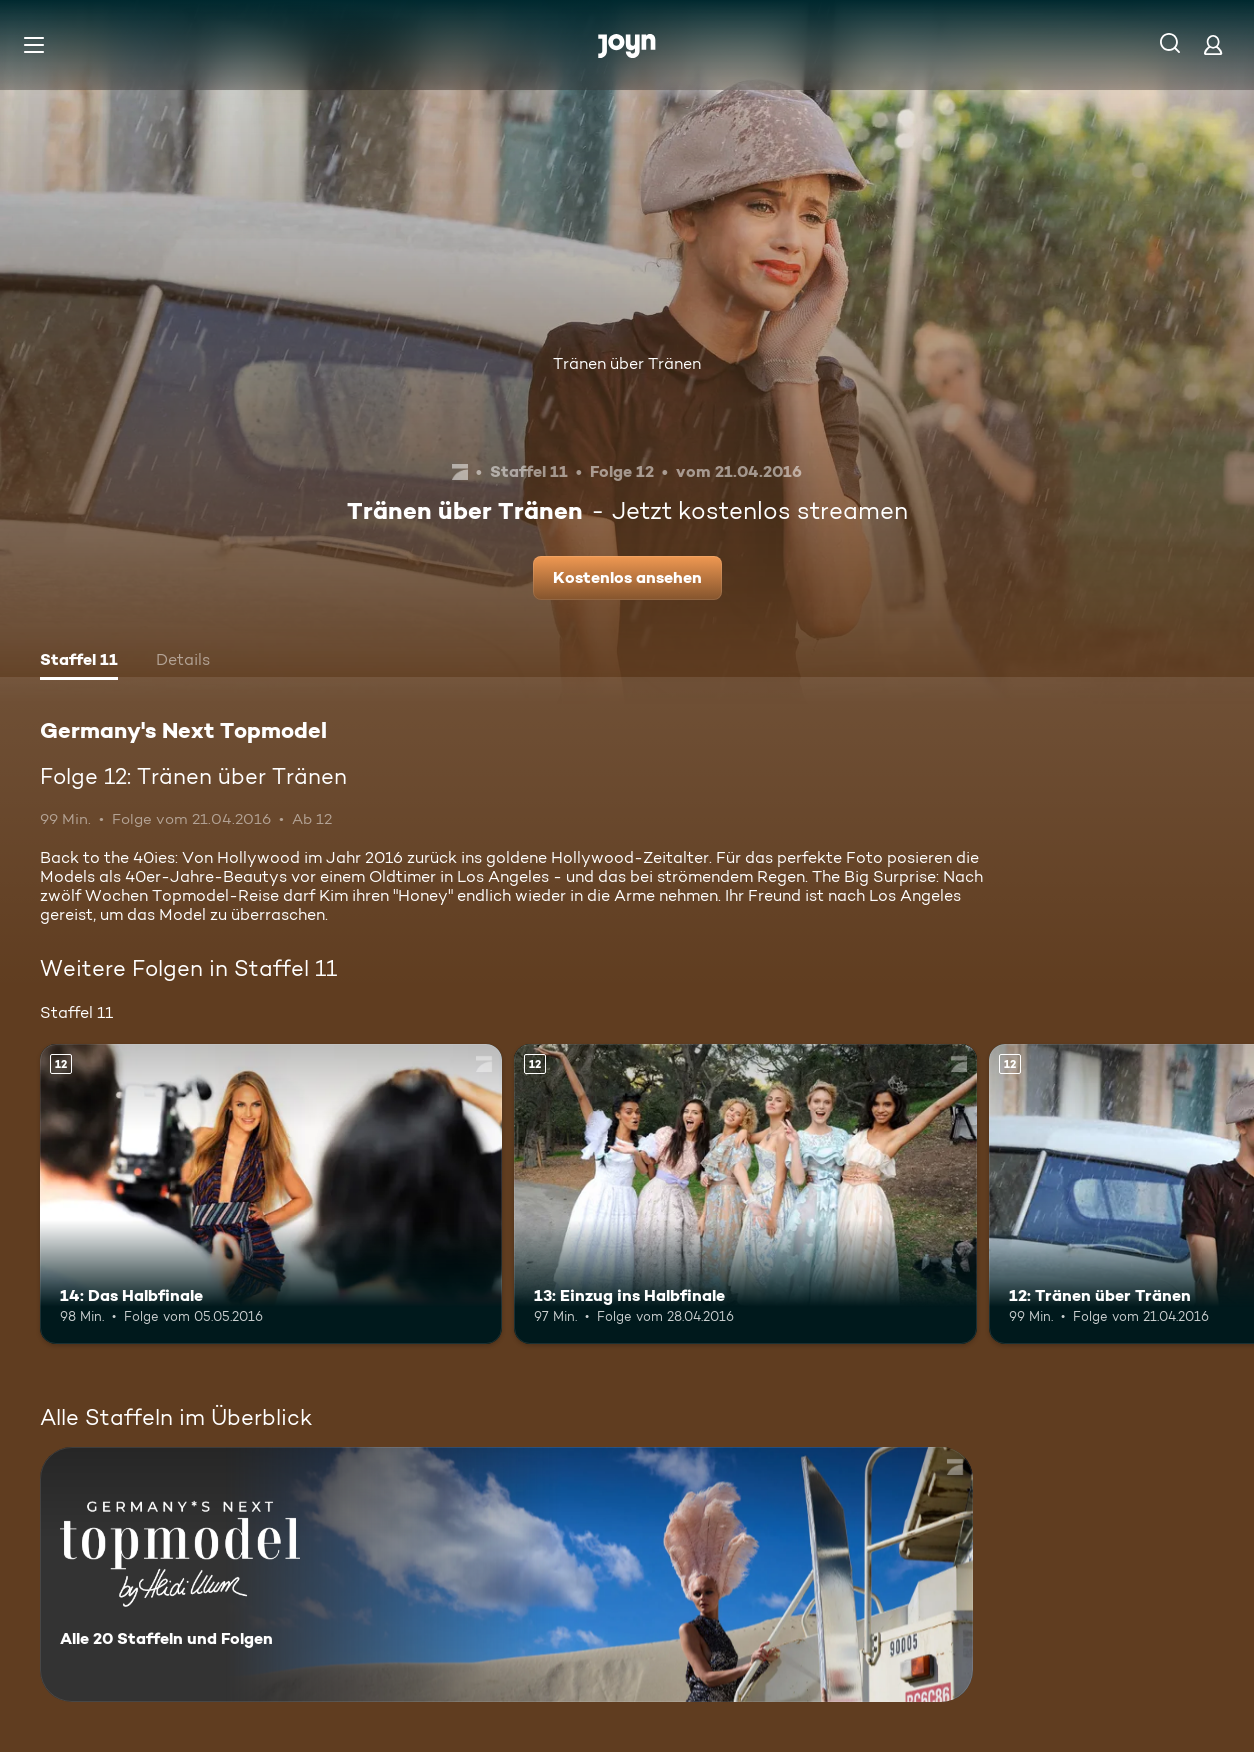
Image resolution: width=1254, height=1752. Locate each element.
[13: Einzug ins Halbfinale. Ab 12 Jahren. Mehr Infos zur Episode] (745, 1194)
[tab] (79, 662)
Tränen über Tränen (627, 363)
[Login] (1213, 44)
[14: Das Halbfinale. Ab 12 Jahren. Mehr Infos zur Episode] (271, 1194)
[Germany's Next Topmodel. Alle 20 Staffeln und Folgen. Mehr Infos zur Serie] (506, 1574)
